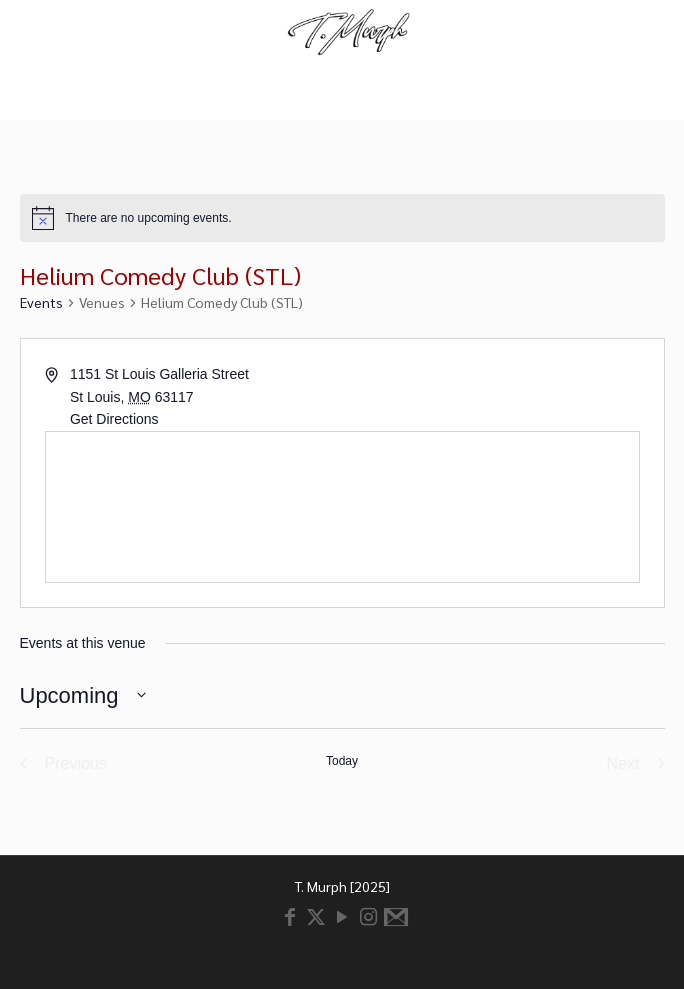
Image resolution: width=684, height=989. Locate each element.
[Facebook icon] (290, 917)
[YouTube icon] (342, 917)
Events (41, 302)
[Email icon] (394, 917)
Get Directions (114, 419)
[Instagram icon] (368, 917)
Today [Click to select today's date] (342, 761)
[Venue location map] (342, 507)
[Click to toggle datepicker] (83, 695)
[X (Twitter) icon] (316, 917)
